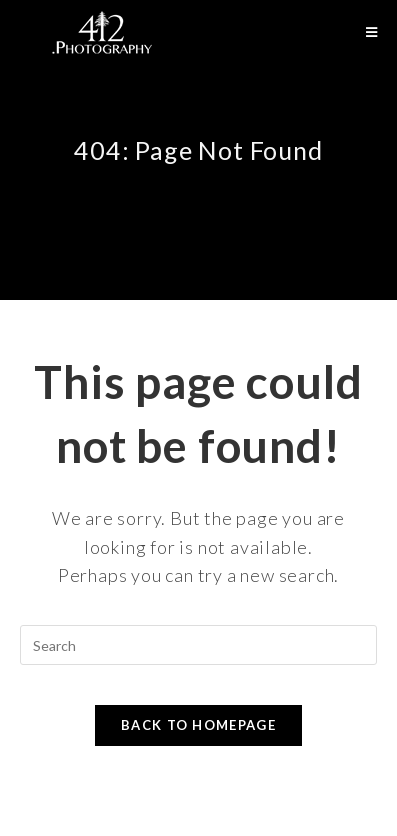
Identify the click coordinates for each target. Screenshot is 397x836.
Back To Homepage (198, 725)
